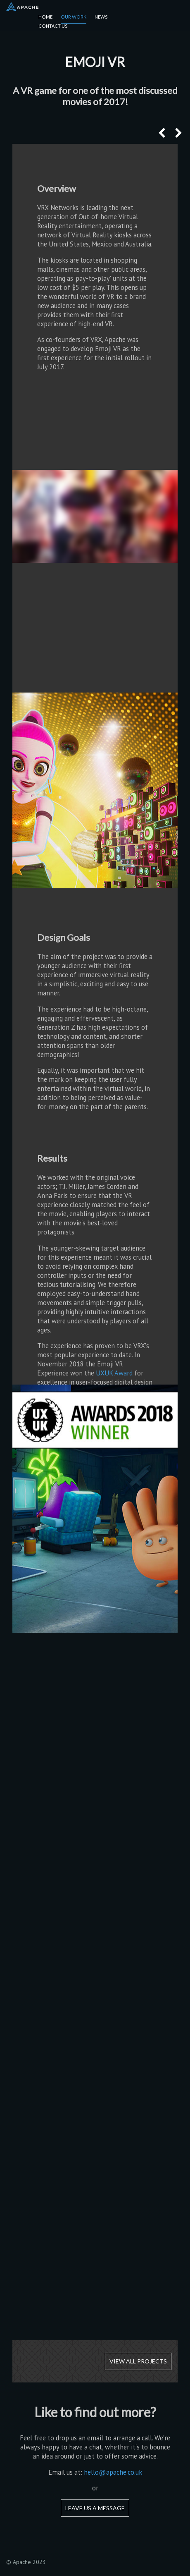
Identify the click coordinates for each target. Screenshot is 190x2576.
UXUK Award (114, 1373)
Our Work (73, 16)
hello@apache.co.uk (113, 2472)
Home (45, 16)
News (101, 16)
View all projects (138, 2361)
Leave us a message (95, 2507)
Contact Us (53, 26)
